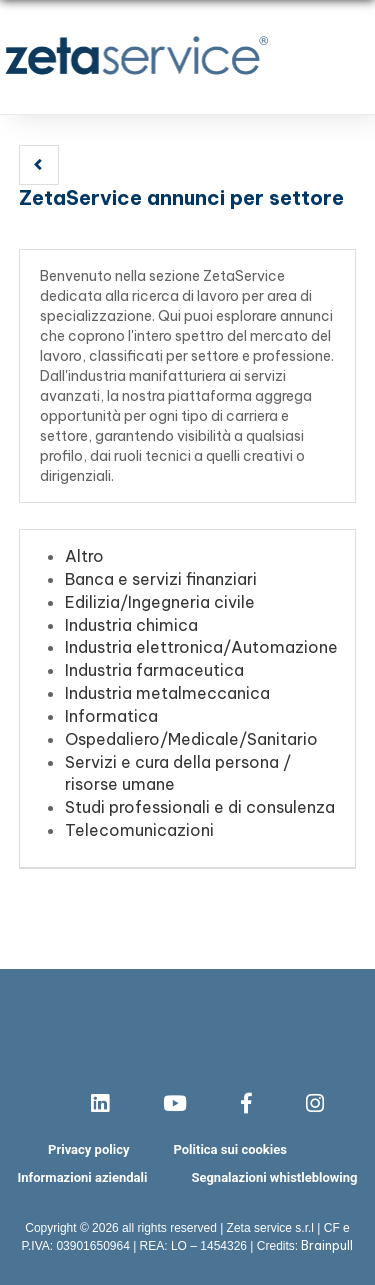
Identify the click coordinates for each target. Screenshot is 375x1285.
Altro (84, 556)
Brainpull (327, 1245)
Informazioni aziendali (83, 1177)
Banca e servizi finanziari (161, 579)
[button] (39, 165)
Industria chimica (131, 625)
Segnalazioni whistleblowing (274, 1177)
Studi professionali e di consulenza (200, 807)
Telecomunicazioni (139, 830)
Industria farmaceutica (154, 670)
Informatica (111, 716)
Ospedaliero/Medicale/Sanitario (191, 739)
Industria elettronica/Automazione (201, 647)
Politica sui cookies (229, 1149)
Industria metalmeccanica (167, 693)
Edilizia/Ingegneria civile (160, 602)
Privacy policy (88, 1149)
